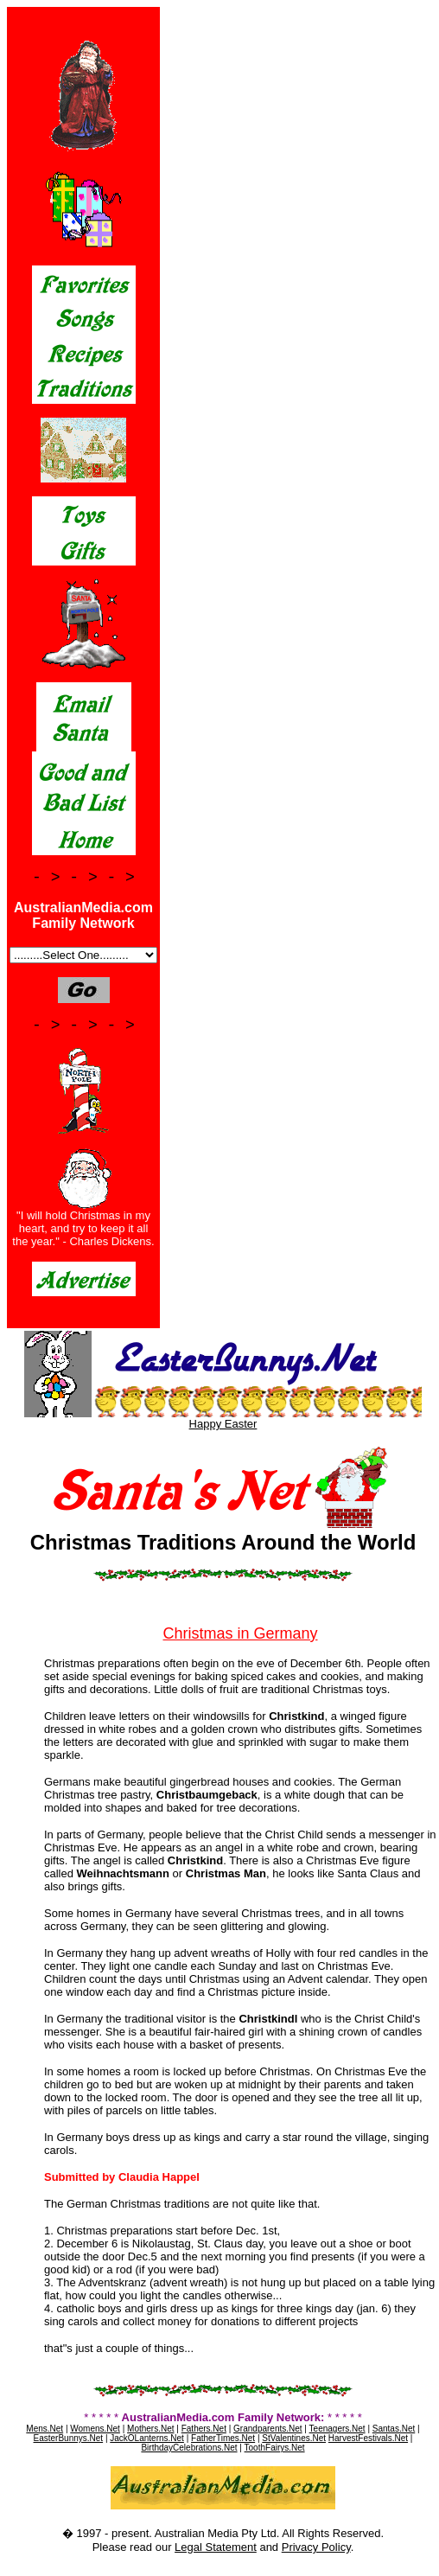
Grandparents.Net (267, 2428)
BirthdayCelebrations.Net (189, 2447)
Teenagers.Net (337, 2428)
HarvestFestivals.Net (368, 2438)
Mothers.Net (150, 2428)
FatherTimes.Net (223, 2438)
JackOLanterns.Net (147, 2438)
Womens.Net (95, 2428)
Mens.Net (44, 2428)
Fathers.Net (203, 2428)
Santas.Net (393, 2428)
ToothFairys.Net (275, 2447)
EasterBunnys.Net (69, 2438)
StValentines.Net (294, 2438)
